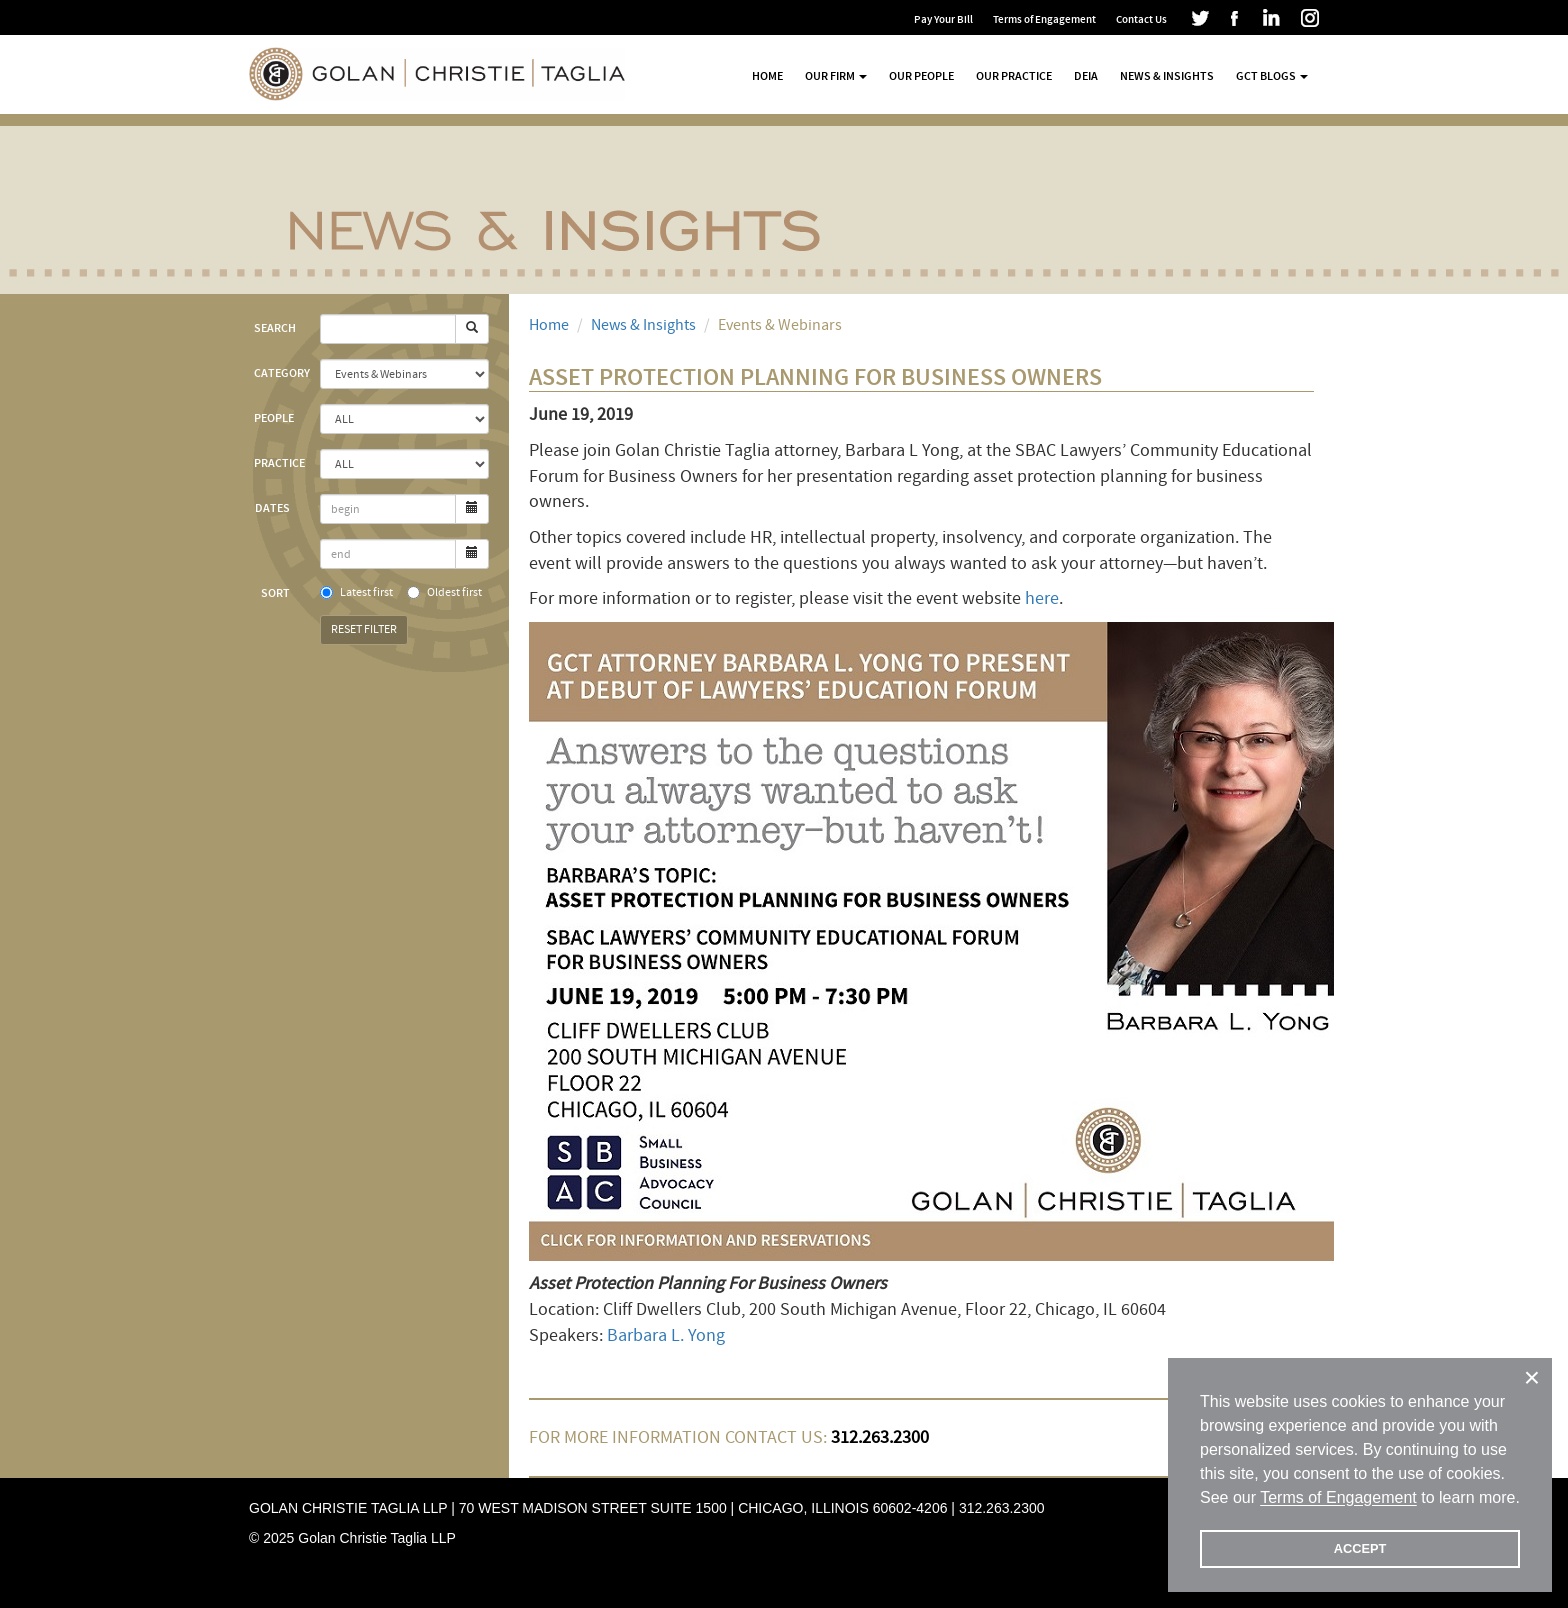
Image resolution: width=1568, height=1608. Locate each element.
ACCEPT (1360, 1548)
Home (767, 76)
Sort (275, 593)
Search (275, 328)
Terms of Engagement (1044, 19)
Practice (279, 463)
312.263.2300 (1002, 1508)
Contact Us (1141, 19)
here (1042, 598)
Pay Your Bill (943, 19)
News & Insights (1167, 76)
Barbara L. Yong (666, 1335)
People (274, 418)
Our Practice (1014, 76)
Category (279, 373)
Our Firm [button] (836, 76)
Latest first (356, 592)
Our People (921, 76)
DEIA (1086, 76)
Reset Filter (364, 629)
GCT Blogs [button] (1272, 76)
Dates (272, 508)
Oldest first (444, 592)
